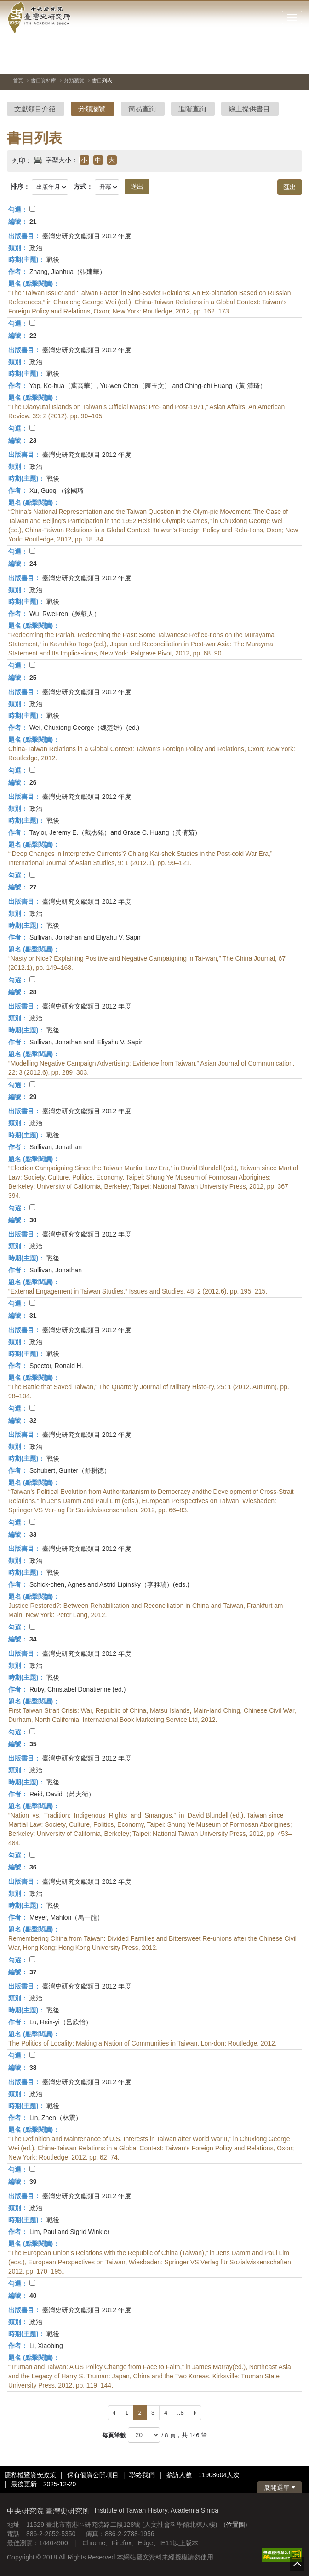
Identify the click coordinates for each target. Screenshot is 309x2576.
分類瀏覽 (74, 80)
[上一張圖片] (279, 61)
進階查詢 (192, 109)
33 (33, 1534)
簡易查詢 (142, 109)
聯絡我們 (142, 2475)
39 (33, 2181)
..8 (180, 2412)
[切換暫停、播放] (262, 61)
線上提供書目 (249, 109)
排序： (20, 186)
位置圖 (235, 2524)
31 (33, 1315)
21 (33, 221)
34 (33, 1639)
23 (33, 440)
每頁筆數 (114, 2435)
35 (33, 1744)
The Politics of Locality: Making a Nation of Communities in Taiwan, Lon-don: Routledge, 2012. (143, 2043)
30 (33, 1220)
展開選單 (279, 2487)
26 (33, 782)
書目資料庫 (43, 80)
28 (33, 992)
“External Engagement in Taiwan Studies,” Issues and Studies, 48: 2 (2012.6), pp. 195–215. (137, 1291)
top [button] (297, 2564)
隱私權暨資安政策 (30, 2475)
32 (33, 1420)
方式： (83, 186)
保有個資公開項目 (93, 2475)
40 (33, 2295)
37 (33, 1972)
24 (33, 563)
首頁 (18, 80)
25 (33, 677)
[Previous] (114, 2412)
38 (33, 2067)
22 (33, 335)
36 (33, 1867)
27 (33, 887)
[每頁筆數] (144, 2435)
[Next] (195, 2412)
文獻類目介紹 (35, 109)
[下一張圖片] (295, 61)
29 (33, 1096)
